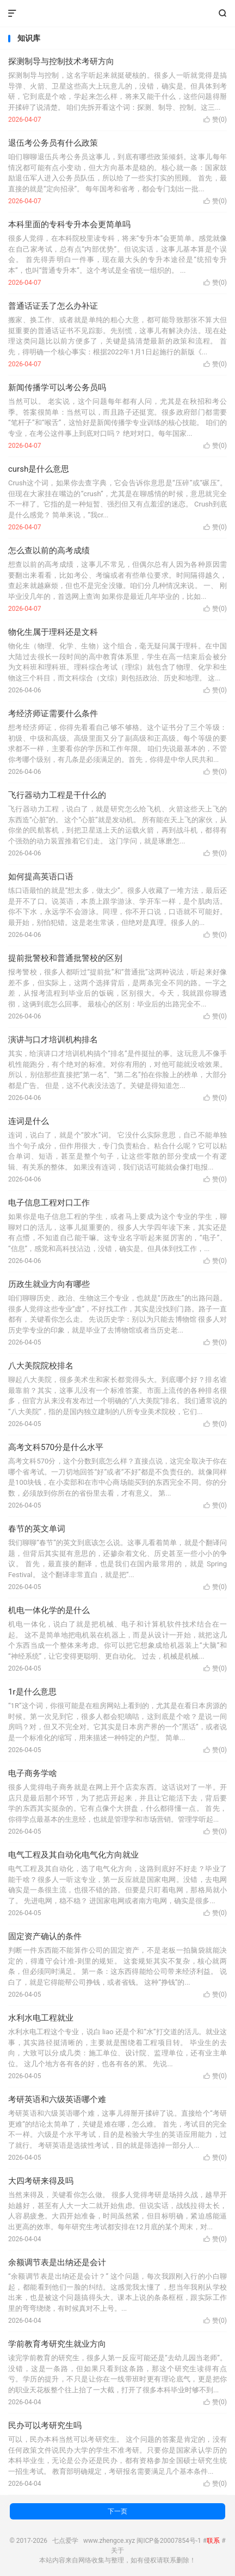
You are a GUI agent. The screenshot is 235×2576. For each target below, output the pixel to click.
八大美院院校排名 (40, 1366)
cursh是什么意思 (38, 469)
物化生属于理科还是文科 (53, 632)
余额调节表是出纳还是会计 (57, 2262)
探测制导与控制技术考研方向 (61, 61)
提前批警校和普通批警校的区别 (65, 958)
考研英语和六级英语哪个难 (57, 2099)
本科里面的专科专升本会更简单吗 (69, 224)
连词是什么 (28, 1121)
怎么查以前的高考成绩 (49, 550)
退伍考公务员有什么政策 (53, 143)
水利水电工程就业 (40, 2018)
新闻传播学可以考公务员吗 (57, 387)
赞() (215, 119)
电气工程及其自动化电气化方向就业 (73, 1855)
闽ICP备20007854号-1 (169, 2540)
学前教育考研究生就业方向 (57, 2344)
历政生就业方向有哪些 (49, 1284)
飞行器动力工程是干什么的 (57, 795)
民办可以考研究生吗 (45, 2425)
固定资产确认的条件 (45, 1936)
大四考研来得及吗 (40, 2181)
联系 (213, 2540)
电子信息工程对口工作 (49, 1203)
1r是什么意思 (32, 1692)
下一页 (117, 2511)
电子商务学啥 (32, 1773)
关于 (117, 2550)
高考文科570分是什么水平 (55, 1447)
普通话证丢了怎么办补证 (53, 306)
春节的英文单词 (36, 1529)
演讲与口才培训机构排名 (53, 1040)
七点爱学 (117, 13)
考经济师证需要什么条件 (53, 713)
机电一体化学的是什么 (49, 1610)
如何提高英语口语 (40, 876)
